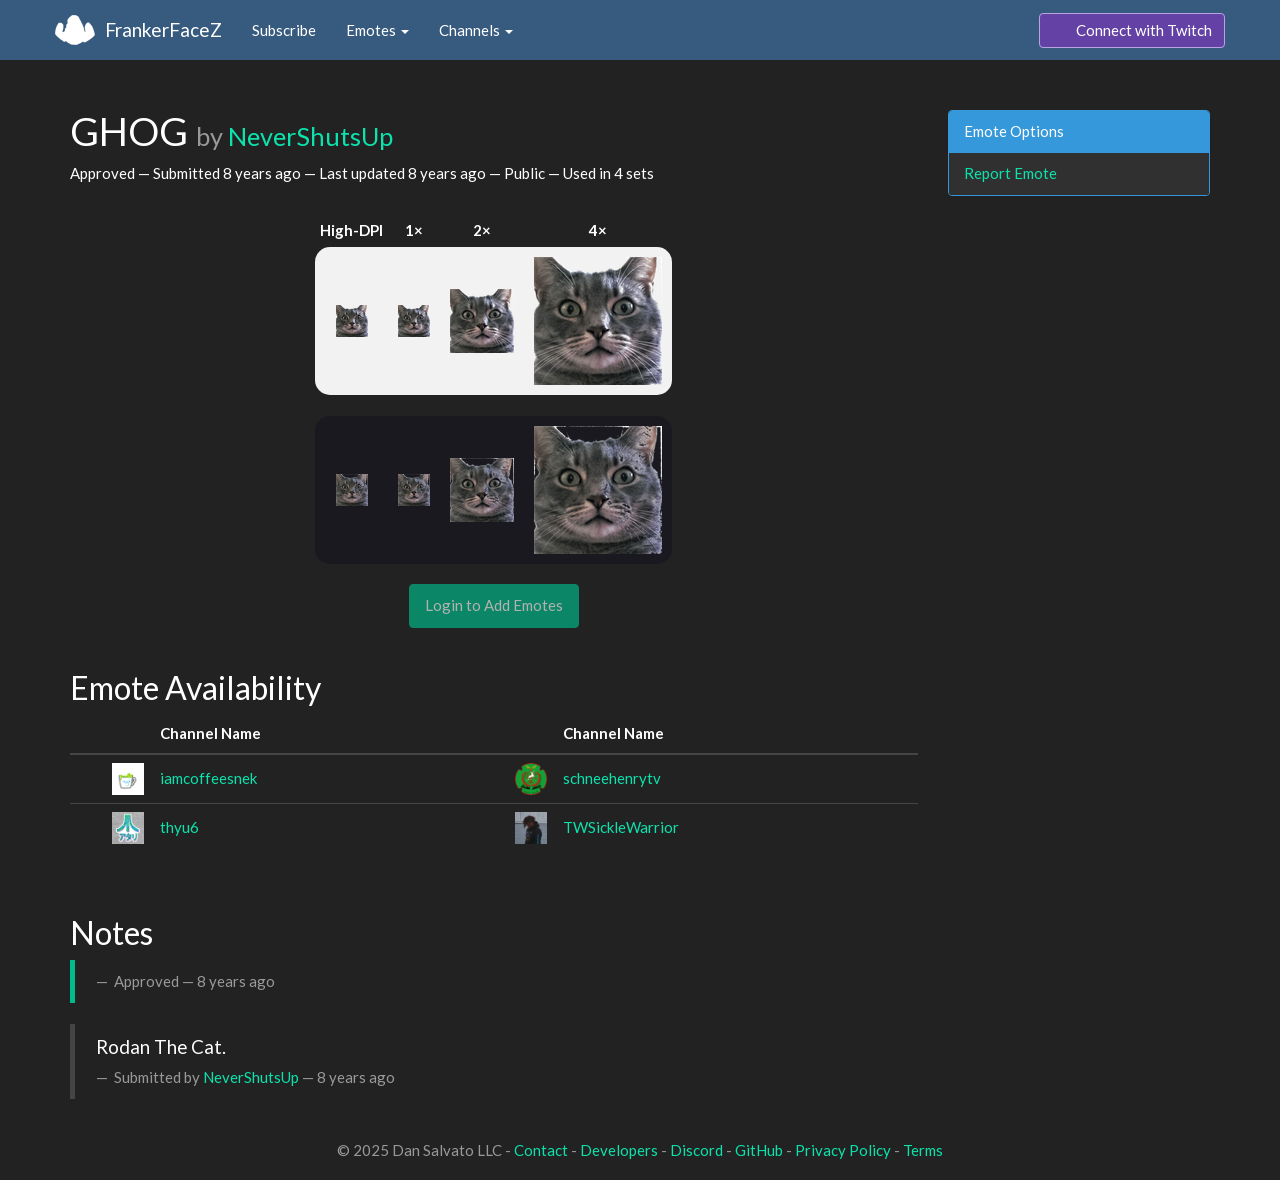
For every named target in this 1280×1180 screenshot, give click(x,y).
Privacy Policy (843, 1150)
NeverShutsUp (310, 136)
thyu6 (179, 827)
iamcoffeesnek (208, 778)
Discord (696, 1150)
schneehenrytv (612, 778)
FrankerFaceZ (163, 29)
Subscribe (284, 30)
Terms (923, 1150)
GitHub (759, 1150)
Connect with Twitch (1132, 31)
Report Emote (1010, 173)
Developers (619, 1150)
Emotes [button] (377, 30)
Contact (541, 1150)
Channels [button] (476, 30)
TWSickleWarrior (621, 827)
